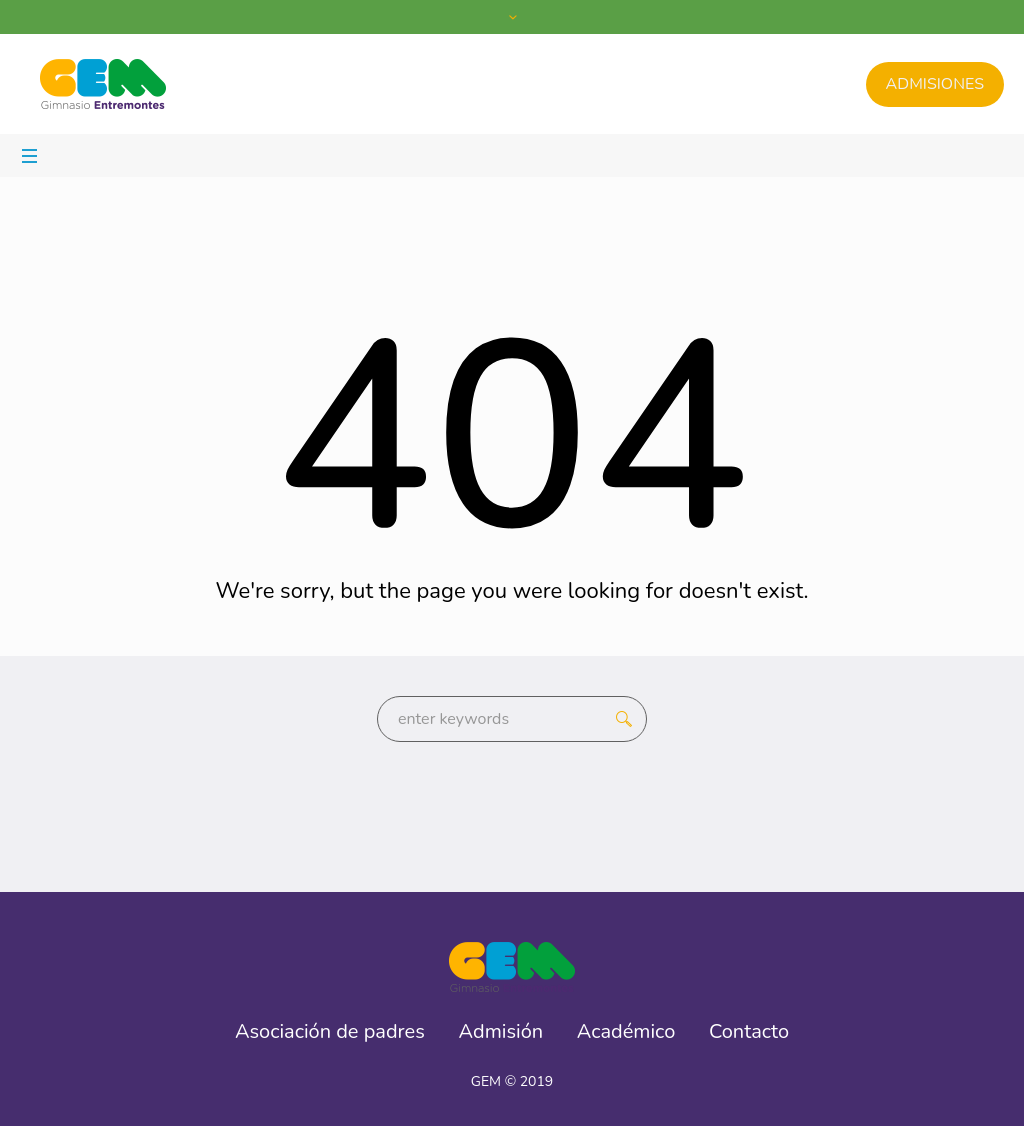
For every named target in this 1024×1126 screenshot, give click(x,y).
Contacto (749, 1032)
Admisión (501, 1032)
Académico (626, 1032)
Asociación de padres (330, 1032)
